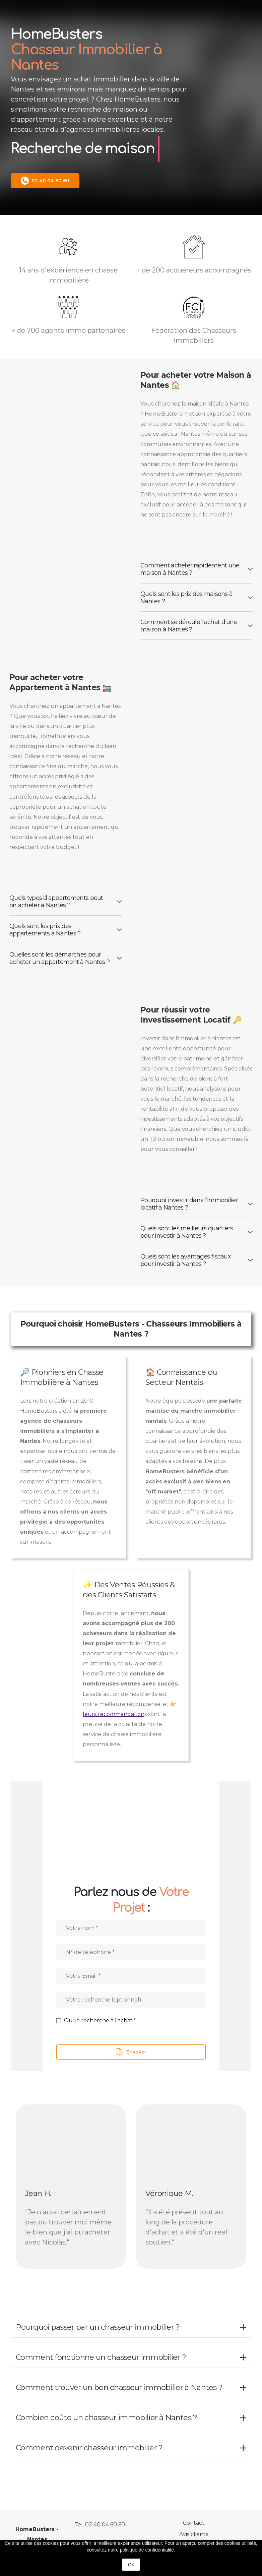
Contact (193, 2523)
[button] (45, 180)
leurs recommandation (113, 1714)
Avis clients (193, 2534)
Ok (131, 2564)
